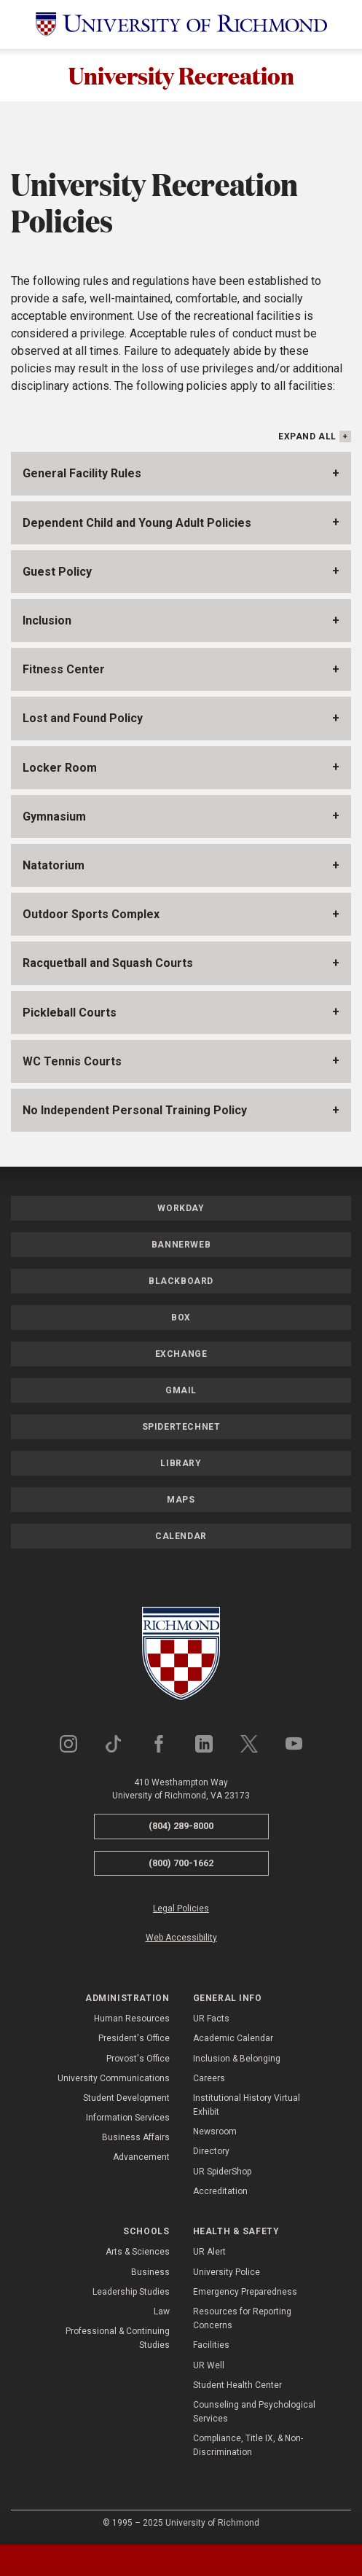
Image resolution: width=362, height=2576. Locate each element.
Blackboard (181, 1281)
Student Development (126, 2098)
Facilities (211, 2345)
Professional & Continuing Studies (118, 2338)
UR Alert (209, 2252)
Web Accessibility (181, 1938)
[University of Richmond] (181, 24)
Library (180, 1463)
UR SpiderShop (222, 2171)
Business (150, 2272)
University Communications (114, 2078)
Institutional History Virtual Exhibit (246, 2105)
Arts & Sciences (138, 2252)
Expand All (307, 436)
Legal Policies (181, 1908)
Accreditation (220, 2191)
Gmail (181, 1390)
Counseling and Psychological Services (254, 2412)
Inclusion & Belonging (236, 2059)
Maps (180, 1500)
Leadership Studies (131, 2292)
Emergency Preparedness (245, 2292)
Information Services (128, 2118)
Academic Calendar (233, 2038)
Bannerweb (181, 1245)
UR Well (208, 2365)
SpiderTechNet (181, 1427)
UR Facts (211, 2018)
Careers (209, 2078)
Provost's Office (138, 2059)
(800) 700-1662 (181, 1862)
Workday (180, 1208)
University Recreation (181, 75)
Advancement (141, 2157)
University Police (226, 2272)
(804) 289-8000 (181, 1825)
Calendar (181, 1536)
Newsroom (215, 2131)
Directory (211, 2151)
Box (181, 1317)
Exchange (181, 1354)
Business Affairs (136, 2137)
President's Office (134, 2038)
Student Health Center (237, 2385)
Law (162, 2311)
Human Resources (132, 2018)
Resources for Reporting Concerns (242, 2318)
